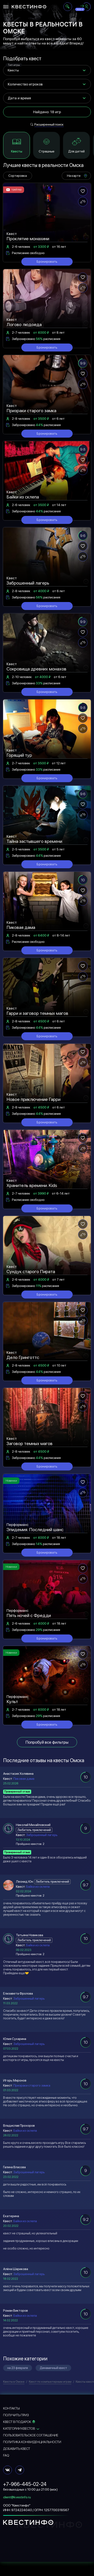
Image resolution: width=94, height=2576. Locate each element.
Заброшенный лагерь (42, 1835)
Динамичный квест (53, 2368)
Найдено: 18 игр (47, 112)
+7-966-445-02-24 (24, 2484)
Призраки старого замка (31, 2085)
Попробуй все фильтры (47, 1742)
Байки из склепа (38, 1887)
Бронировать (47, 262)
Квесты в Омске (13, 2381)
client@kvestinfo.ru (17, 2497)
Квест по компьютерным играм (50, 2381)
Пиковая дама (23, 1779)
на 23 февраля (17, 2368)
